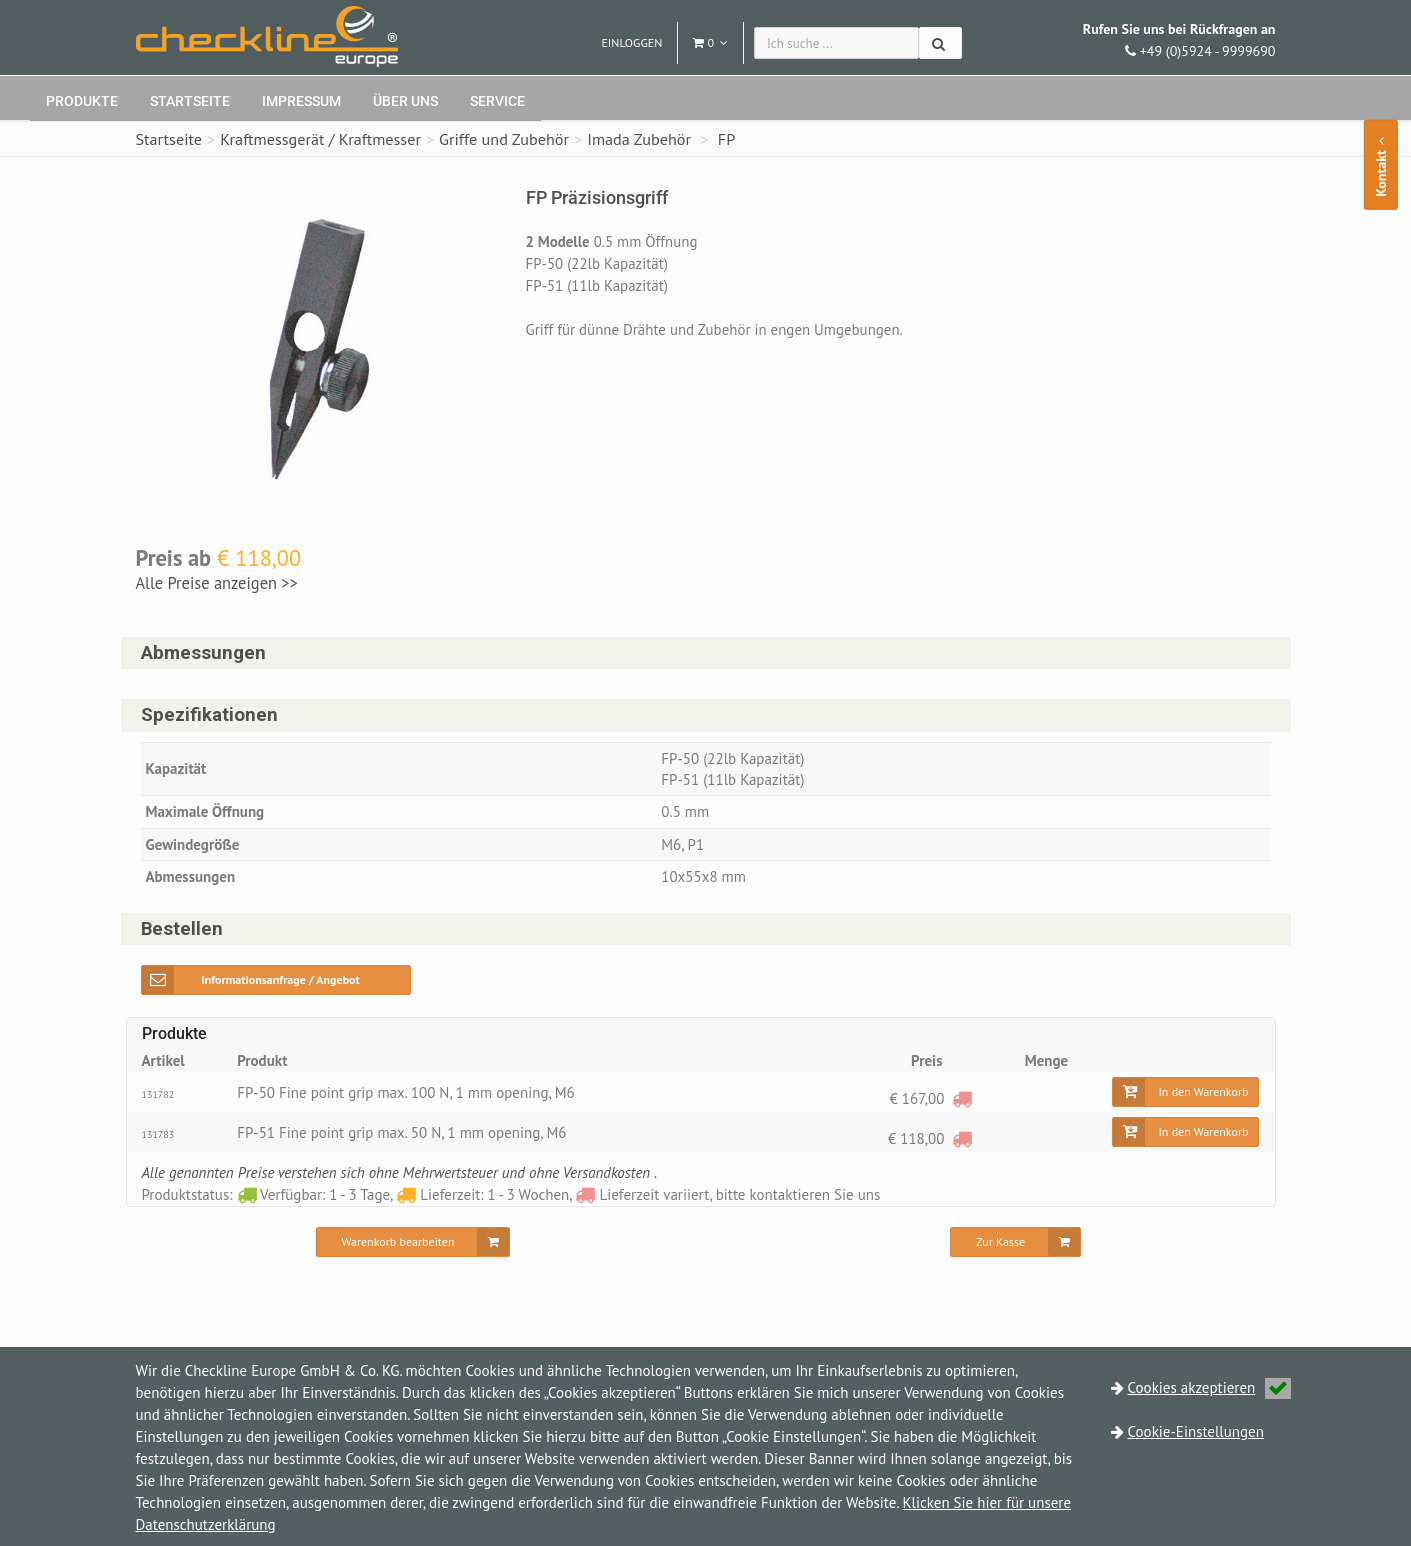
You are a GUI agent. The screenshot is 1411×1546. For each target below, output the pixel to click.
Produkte (82, 101)
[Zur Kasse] (1015, 1242)
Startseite (190, 101)
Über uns (405, 101)
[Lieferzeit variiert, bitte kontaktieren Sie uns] (962, 1098)
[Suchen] (940, 43)
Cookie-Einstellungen (1196, 1431)
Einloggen (631, 42)
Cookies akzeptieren (1210, 1387)
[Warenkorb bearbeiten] (413, 1242)
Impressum (301, 101)
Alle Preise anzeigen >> (217, 583)
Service (497, 101)
